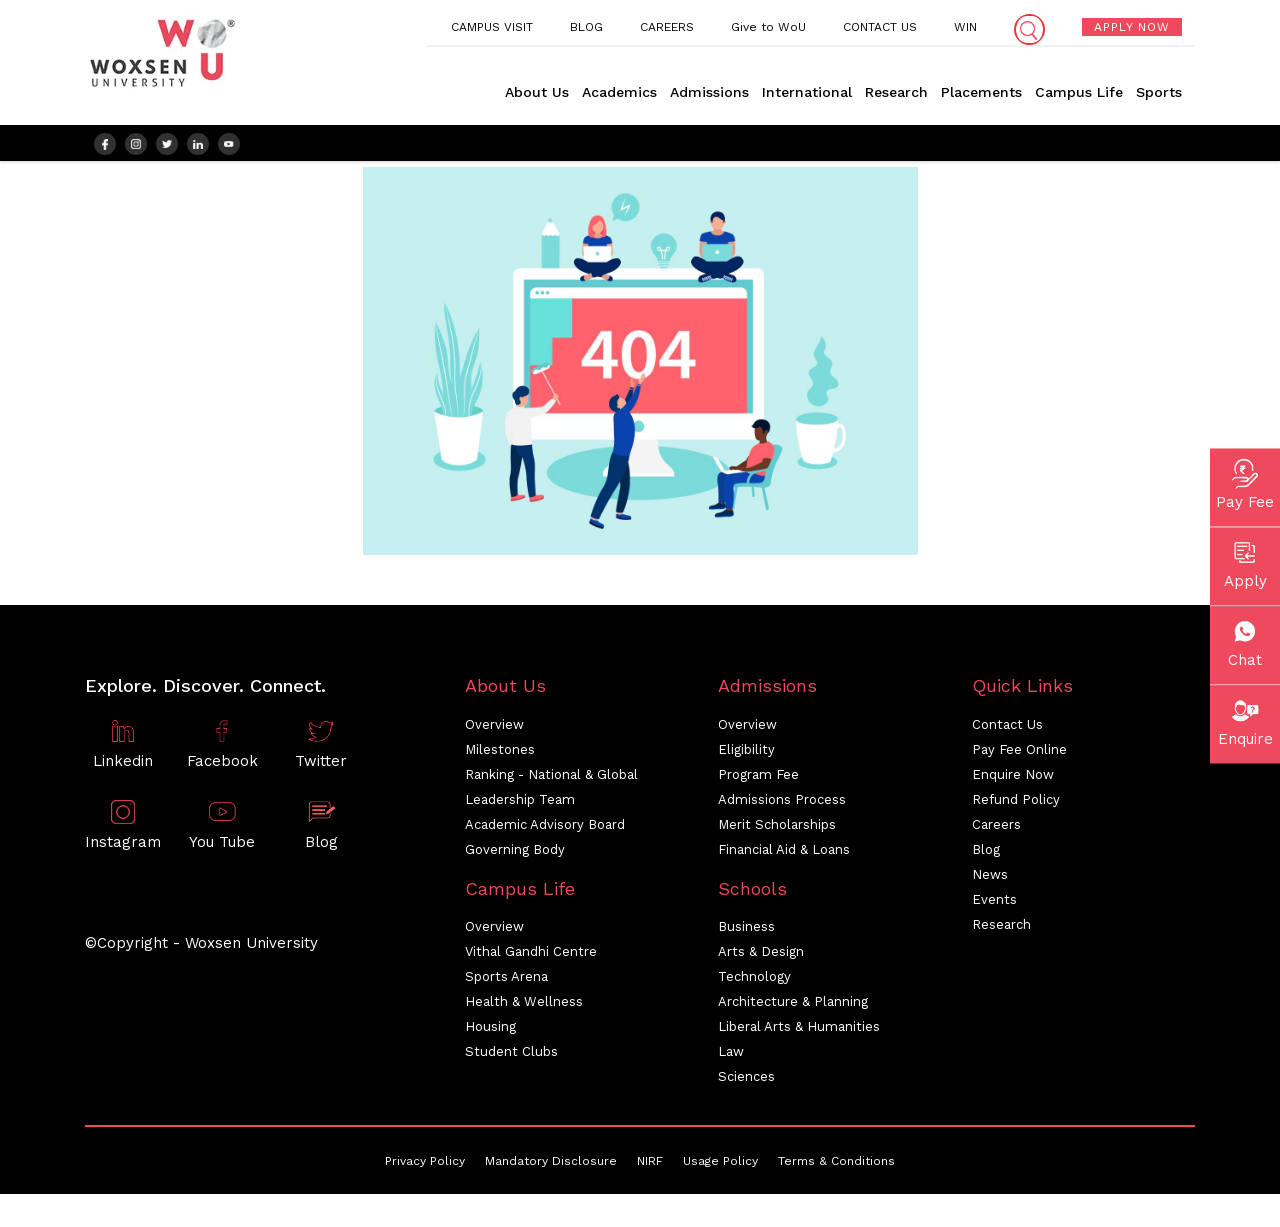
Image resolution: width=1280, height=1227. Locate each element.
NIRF (650, 1170)
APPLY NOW (1132, 27)
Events (994, 907)
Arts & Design (761, 960)
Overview (494, 732)
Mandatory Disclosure (551, 1170)
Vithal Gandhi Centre (531, 960)
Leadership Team (520, 807)
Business (746, 935)
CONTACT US (880, 27)
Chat (1245, 640)
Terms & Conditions (836, 1170)
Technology (754, 985)
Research (896, 92)
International (807, 92)
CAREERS (667, 27)
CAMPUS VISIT (492, 27)
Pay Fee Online (1019, 757)
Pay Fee (1245, 482)
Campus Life (1079, 92)
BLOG (586, 27)
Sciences (746, 1085)
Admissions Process (782, 807)
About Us (537, 92)
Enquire (1245, 719)
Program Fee (758, 782)
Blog (986, 857)
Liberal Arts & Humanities (799, 1035)
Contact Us (1007, 732)
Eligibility (746, 757)
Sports (1159, 92)
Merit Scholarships (777, 832)
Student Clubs (511, 1060)
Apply (1245, 561)
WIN (965, 27)
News (990, 882)
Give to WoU (768, 27)
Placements (981, 92)
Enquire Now (1013, 782)
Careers (996, 832)
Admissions (709, 92)
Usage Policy (720, 1170)
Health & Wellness (524, 1010)
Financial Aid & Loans (784, 857)
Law (731, 1060)
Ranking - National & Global (551, 782)
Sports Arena (506, 985)
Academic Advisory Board (545, 832)
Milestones (500, 757)
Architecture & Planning (793, 1010)
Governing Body (515, 857)
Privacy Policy (425, 1170)
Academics (619, 92)
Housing (490, 1035)
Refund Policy (1016, 807)
